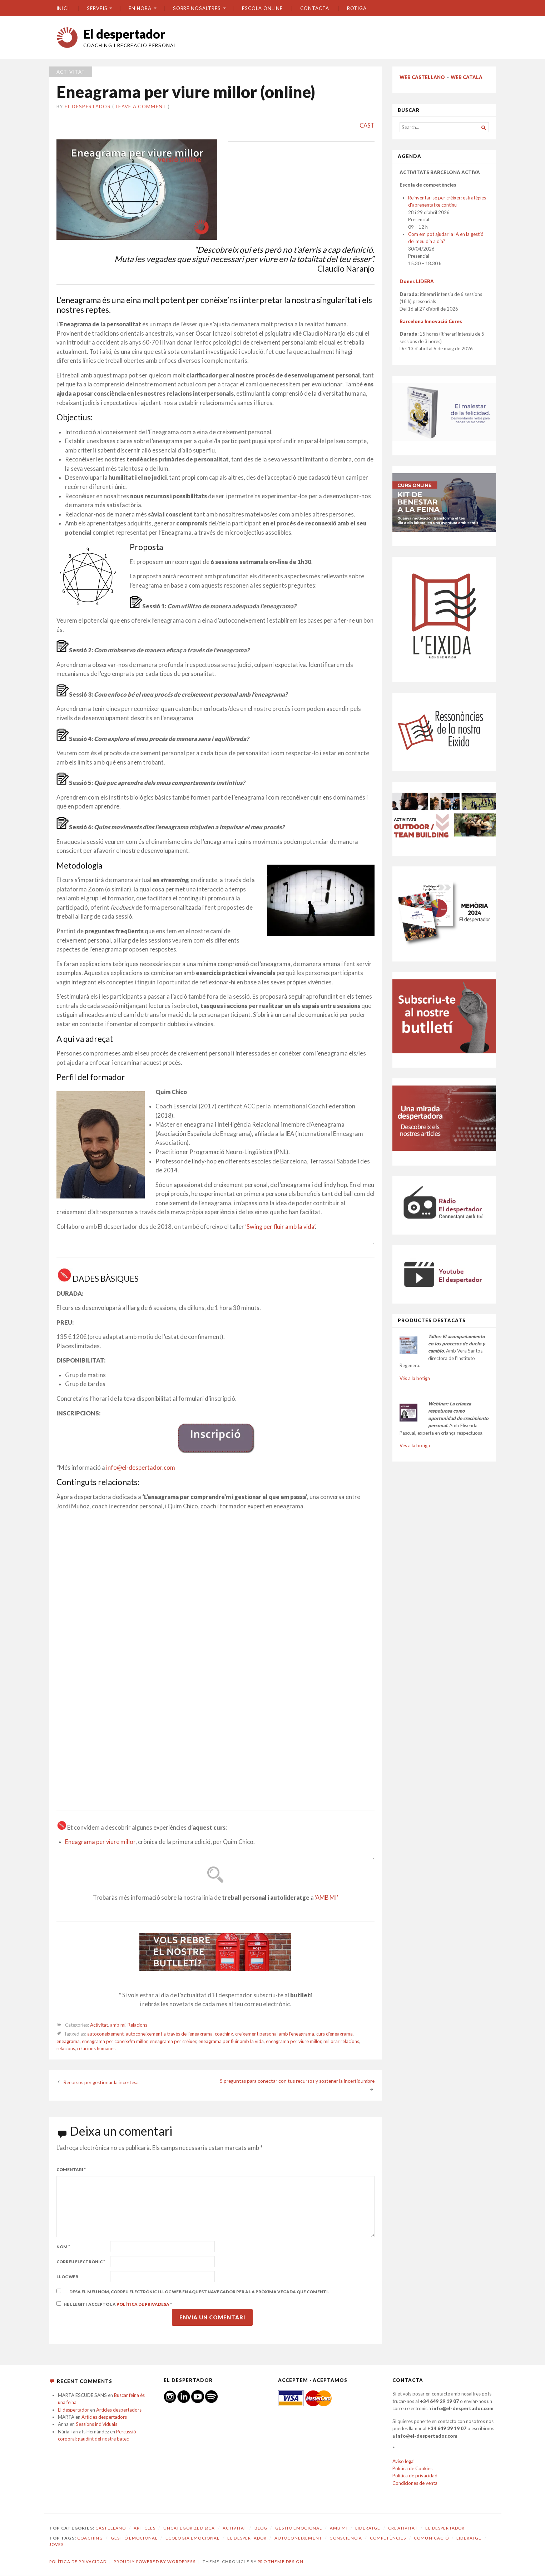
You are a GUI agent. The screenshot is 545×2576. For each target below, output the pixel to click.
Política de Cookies (412, 2468)
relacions (65, 2048)
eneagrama (68, 2041)
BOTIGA (357, 8)
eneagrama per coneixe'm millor (115, 2041)
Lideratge (367, 2528)
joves (56, 2544)
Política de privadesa (143, 2304)
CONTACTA (314, 8)
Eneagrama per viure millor (100, 1841)
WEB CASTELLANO (422, 77)
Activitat (70, 72)
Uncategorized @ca (189, 2528)
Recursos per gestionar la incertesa (101, 2082)
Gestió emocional (298, 2528)
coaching (224, 2034)
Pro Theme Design (280, 2561)
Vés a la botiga (415, 1378)
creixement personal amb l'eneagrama (274, 2034)
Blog (261, 2528)
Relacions (137, 2025)
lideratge (468, 2538)
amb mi (117, 2025)
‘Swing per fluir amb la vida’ (280, 1226)
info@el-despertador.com (140, 1467)
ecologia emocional (192, 2538)
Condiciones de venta (414, 2483)
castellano (110, 2528)
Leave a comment (141, 106)
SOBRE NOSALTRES (197, 8)
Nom (63, 2246)
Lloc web (67, 2276)
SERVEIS (97, 8)
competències (388, 2538)
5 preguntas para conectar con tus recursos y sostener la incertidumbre (297, 2081)
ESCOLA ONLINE (262, 8)
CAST (367, 125)
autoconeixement (105, 2034)
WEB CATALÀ (466, 77)
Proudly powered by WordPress (154, 2561)
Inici (62, 8)
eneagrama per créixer (173, 2041)
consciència (346, 2538)
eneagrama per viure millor (293, 2041)
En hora (140, 8)
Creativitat (403, 2528)
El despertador (124, 33)
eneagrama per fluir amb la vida (231, 2041)
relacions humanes (96, 2048)
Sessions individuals (96, 2424)
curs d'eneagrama (334, 2034)
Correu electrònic (80, 2261)
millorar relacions (341, 2041)
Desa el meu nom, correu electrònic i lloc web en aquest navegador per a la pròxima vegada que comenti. (199, 2291)
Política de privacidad (414, 2475)
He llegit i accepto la (114, 2303)
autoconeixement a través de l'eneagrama (169, 2034)
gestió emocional (134, 2538)
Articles (144, 2528)
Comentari (71, 2169)
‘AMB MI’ (326, 1897)
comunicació (431, 2538)
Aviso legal (403, 2461)
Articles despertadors (119, 2410)
